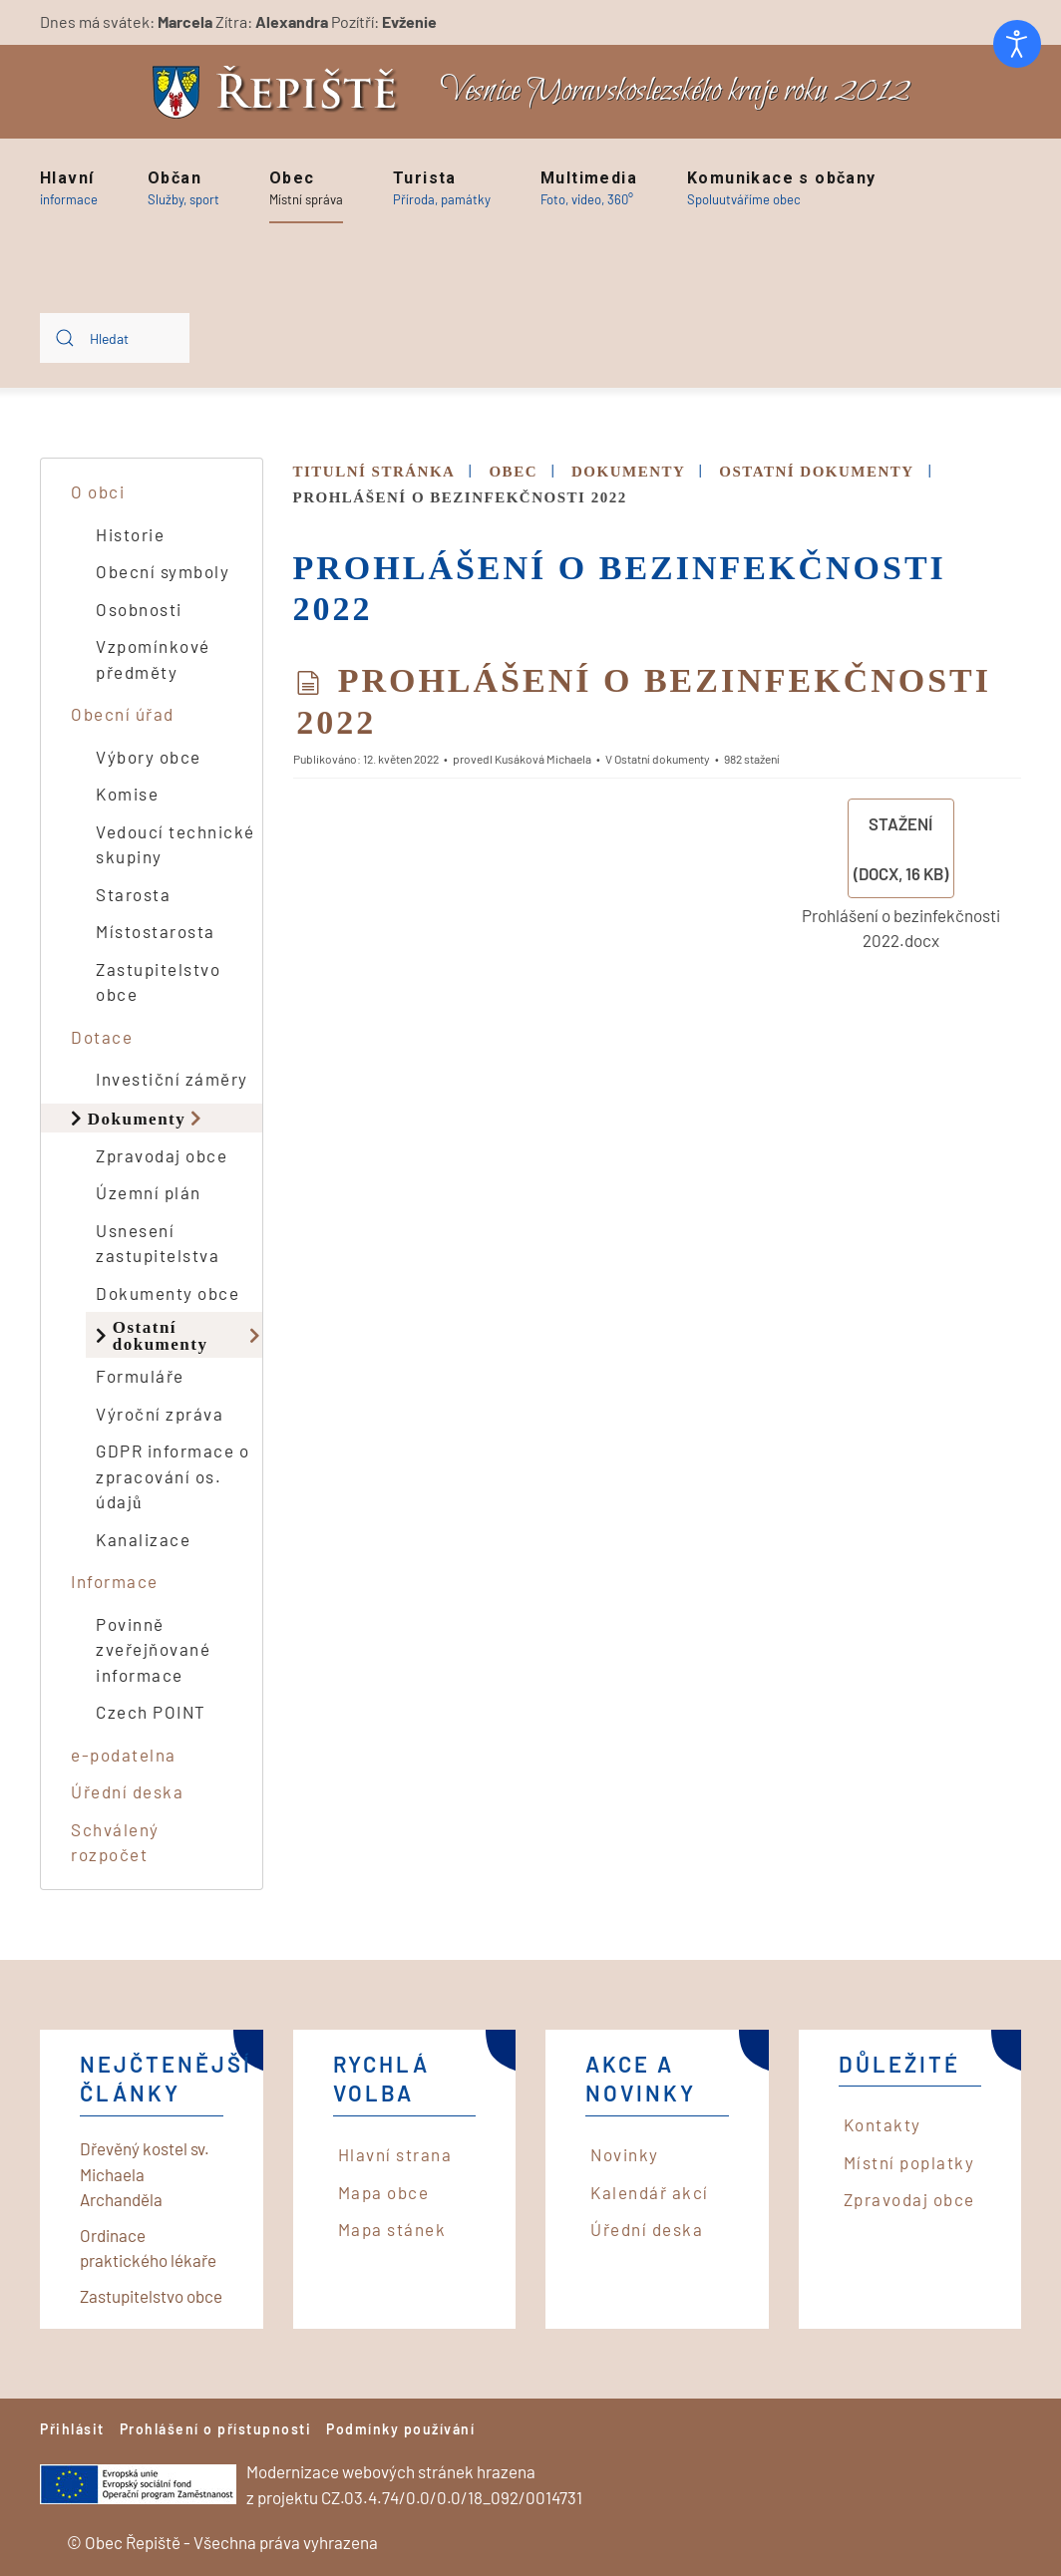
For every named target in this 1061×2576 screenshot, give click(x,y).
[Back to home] (280, 92)
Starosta (133, 894)
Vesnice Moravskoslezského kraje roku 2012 (675, 91)
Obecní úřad (123, 714)
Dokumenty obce (167, 1293)
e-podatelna (124, 1755)
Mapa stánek (392, 2229)
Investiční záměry (172, 1079)
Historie (130, 534)
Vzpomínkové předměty (153, 659)
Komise (127, 794)
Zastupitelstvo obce (158, 982)
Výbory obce (148, 757)
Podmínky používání (400, 2428)
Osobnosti (139, 609)
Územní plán (148, 1192)
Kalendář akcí (649, 2192)
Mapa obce (384, 2192)
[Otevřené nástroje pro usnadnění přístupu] (1017, 44)
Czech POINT (151, 1712)
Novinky (624, 2154)
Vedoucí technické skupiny (175, 844)
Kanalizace (143, 1539)
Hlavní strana (395, 2154)
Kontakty (882, 2124)
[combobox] (114, 338)
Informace (115, 1581)
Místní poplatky (909, 2162)
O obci (98, 491)
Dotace (102, 1037)
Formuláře (140, 1376)
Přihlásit (72, 2428)
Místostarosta (155, 931)
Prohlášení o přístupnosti (216, 2428)
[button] (69, 188)
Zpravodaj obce (161, 1155)
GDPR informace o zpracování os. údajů (172, 1476)
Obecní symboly (162, 571)
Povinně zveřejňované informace (153, 1649)
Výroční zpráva (159, 1414)
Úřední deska (127, 1791)
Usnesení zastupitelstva (157, 1243)
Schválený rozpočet (115, 1842)
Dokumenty (137, 1118)
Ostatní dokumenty (160, 1335)
